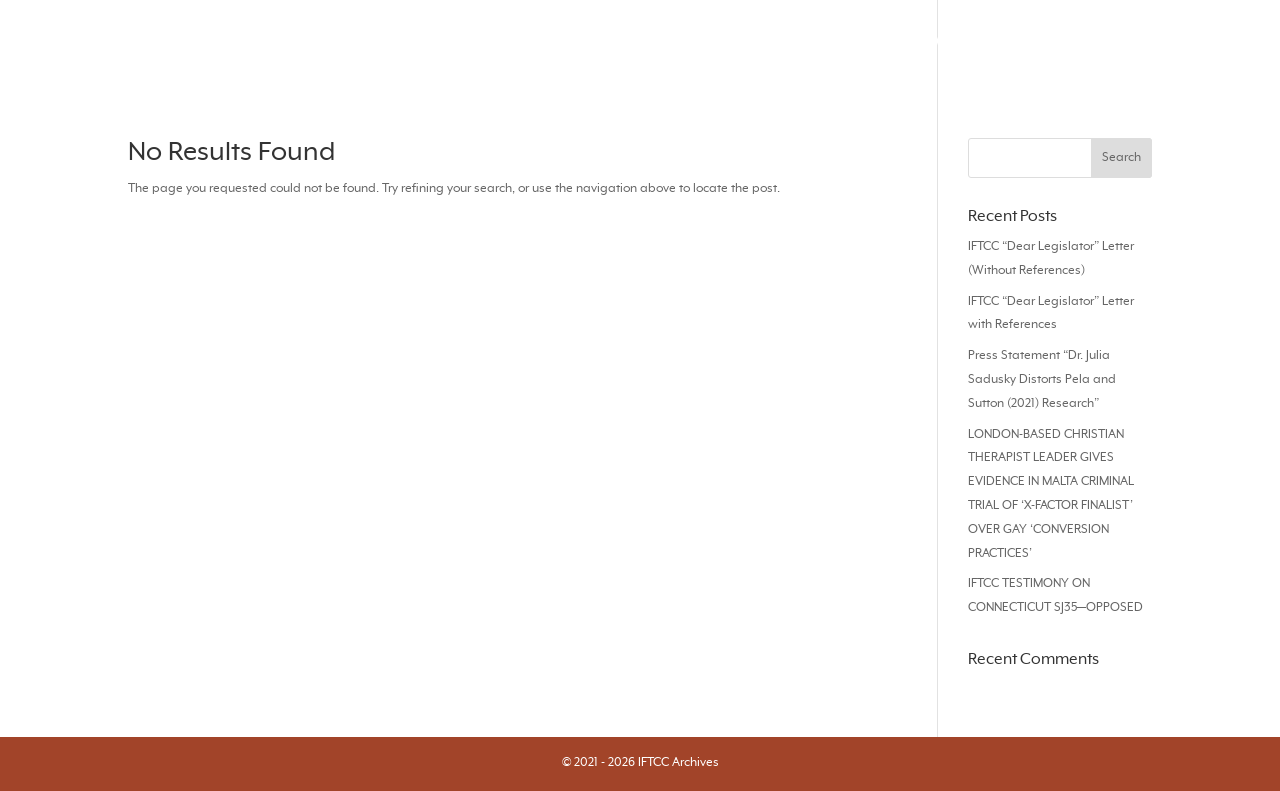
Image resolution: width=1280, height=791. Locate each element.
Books (1033, 41)
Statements (1128, 41)
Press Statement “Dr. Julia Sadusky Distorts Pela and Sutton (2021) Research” (1042, 380)
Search (515, 41)
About (1223, 41)
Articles (685, 41)
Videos (875, 41)
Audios (956, 41)
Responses (781, 41)
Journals (599, 41)
